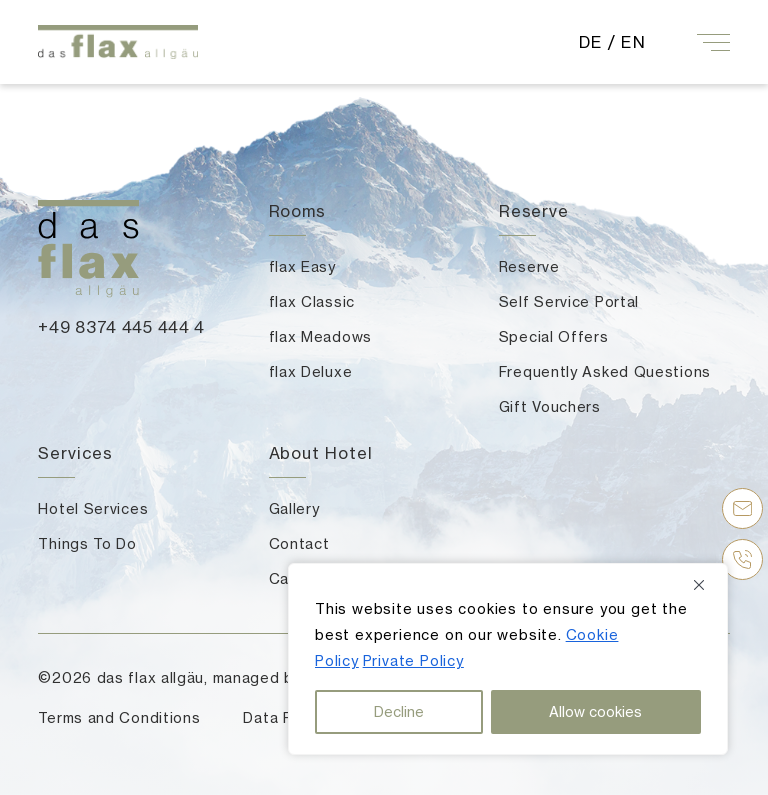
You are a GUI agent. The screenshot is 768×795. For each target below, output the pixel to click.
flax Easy (302, 266)
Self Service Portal (569, 301)
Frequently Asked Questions (605, 371)
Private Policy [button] (413, 660)
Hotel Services (93, 508)
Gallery (294, 508)
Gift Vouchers (550, 406)
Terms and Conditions (119, 717)
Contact (299, 543)
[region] (508, 659)
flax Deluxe (311, 371)
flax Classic (312, 301)
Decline (399, 711)
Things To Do (87, 543)
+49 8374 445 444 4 (121, 327)
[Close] (706, 585)
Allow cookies (595, 711)
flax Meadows (320, 336)
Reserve (529, 266)
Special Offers (554, 336)
